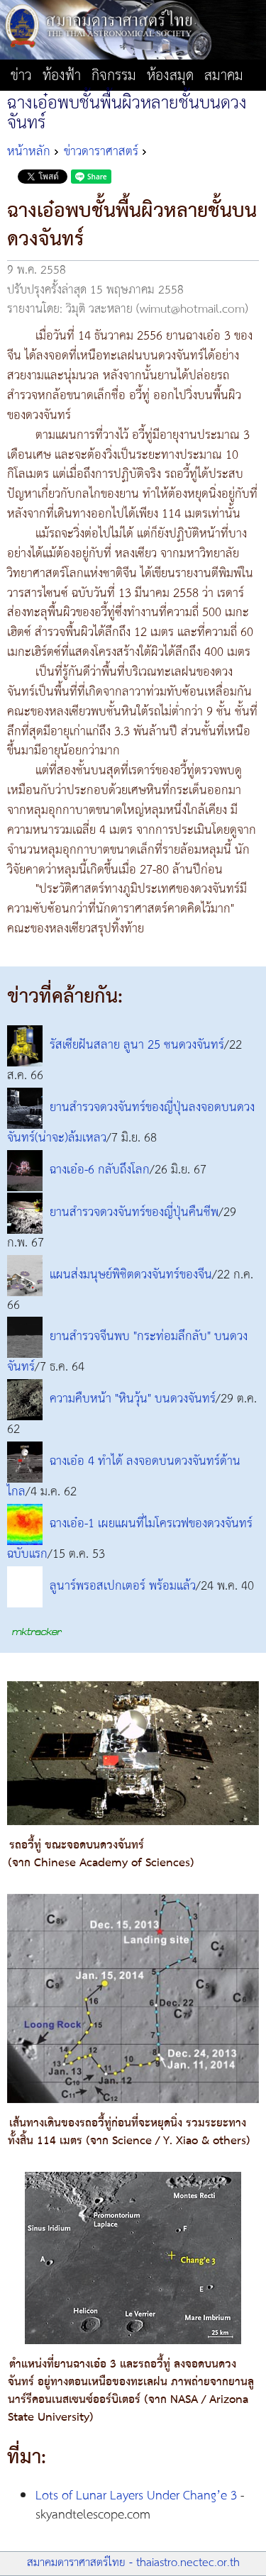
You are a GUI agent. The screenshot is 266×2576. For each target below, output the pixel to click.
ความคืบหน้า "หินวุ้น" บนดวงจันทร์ (133, 1400)
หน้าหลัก (28, 152)
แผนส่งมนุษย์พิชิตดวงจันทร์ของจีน (131, 1275)
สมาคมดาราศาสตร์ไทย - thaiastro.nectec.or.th (133, 2563)
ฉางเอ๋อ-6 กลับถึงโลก (100, 1170)
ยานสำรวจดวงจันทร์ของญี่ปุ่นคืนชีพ (134, 1212)
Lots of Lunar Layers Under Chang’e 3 (136, 2496)
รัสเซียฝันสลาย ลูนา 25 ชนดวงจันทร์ (137, 1045)
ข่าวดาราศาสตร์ (101, 152)
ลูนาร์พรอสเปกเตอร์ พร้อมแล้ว (123, 1586)
